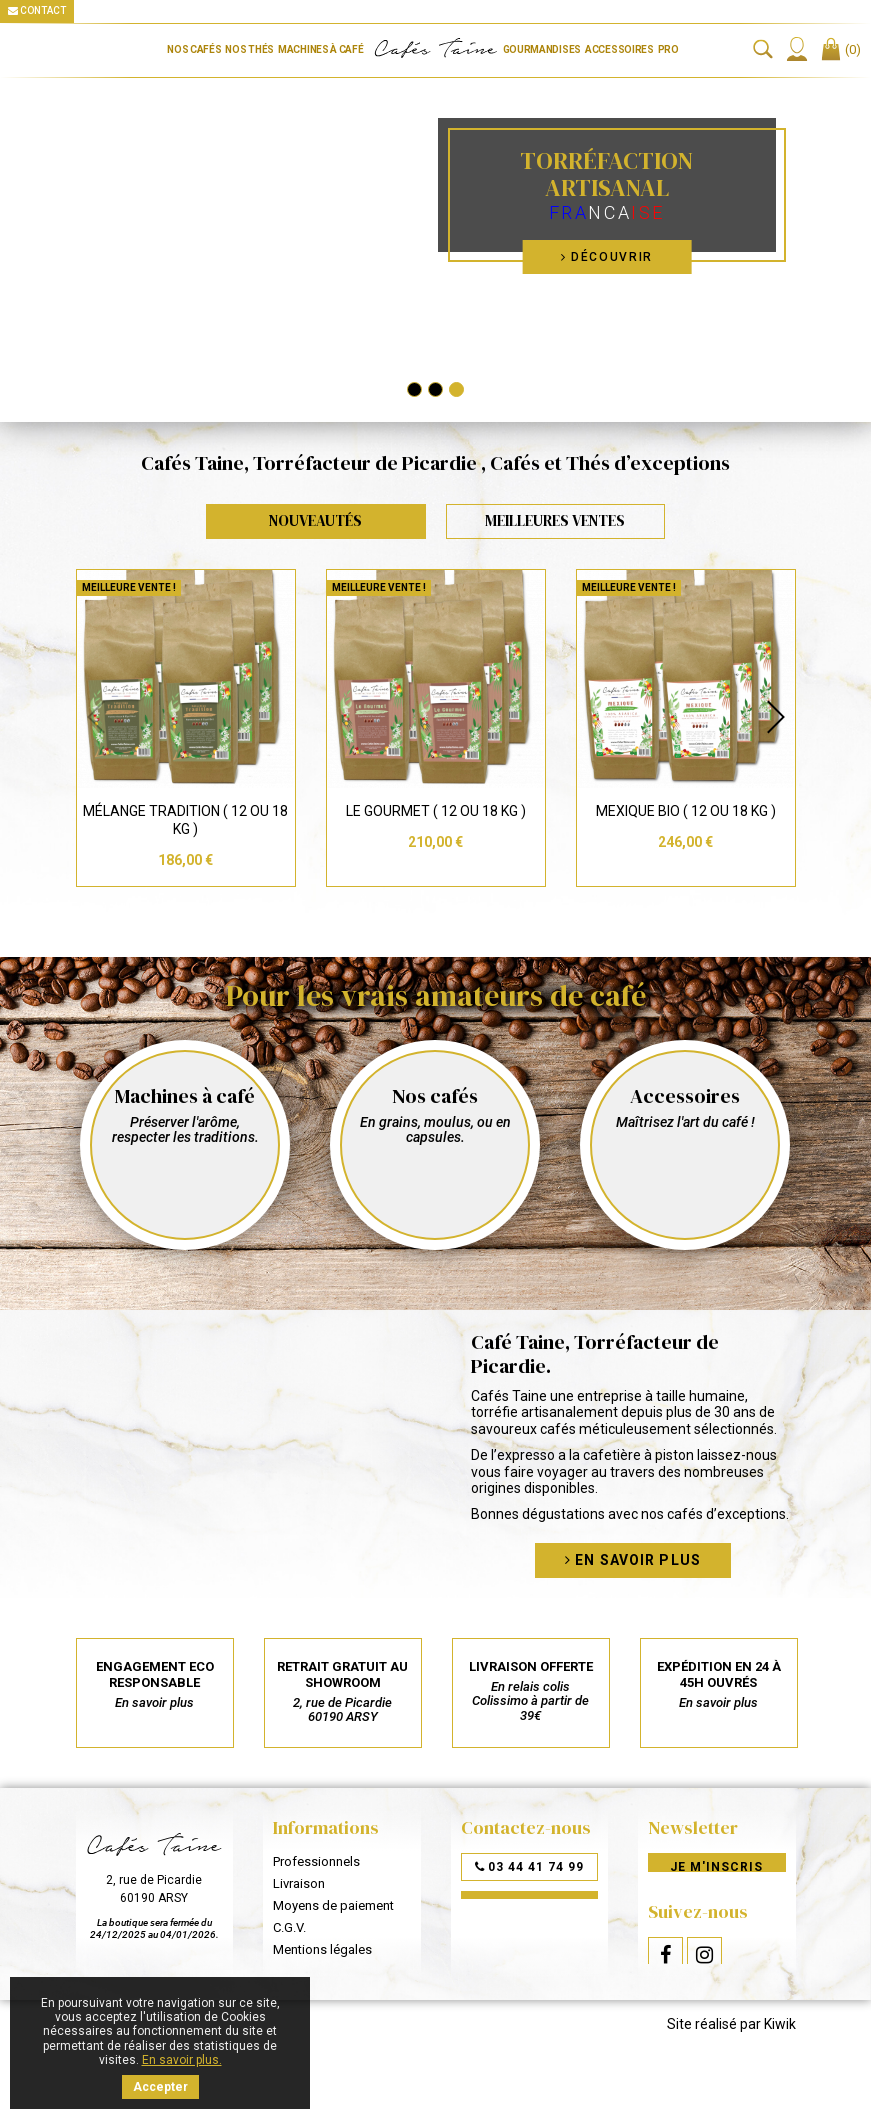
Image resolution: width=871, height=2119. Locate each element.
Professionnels (316, 1861)
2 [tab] (435, 389)
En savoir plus (633, 1560)
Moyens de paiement (333, 1905)
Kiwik (780, 2070)
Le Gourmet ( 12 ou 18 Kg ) (436, 811)
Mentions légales (322, 1949)
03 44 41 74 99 (529, 1867)
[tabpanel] (435, 222)
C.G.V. (289, 1927)
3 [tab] (456, 389)
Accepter (160, 2087)
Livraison (299, 1883)
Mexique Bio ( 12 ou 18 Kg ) (686, 811)
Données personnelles (338, 1971)
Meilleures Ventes (555, 520)
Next (776, 717)
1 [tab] (414, 389)
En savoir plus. (182, 2060)
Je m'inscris (716, 1867)
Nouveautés (315, 520)
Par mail (529, 1905)
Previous (96, 717)
